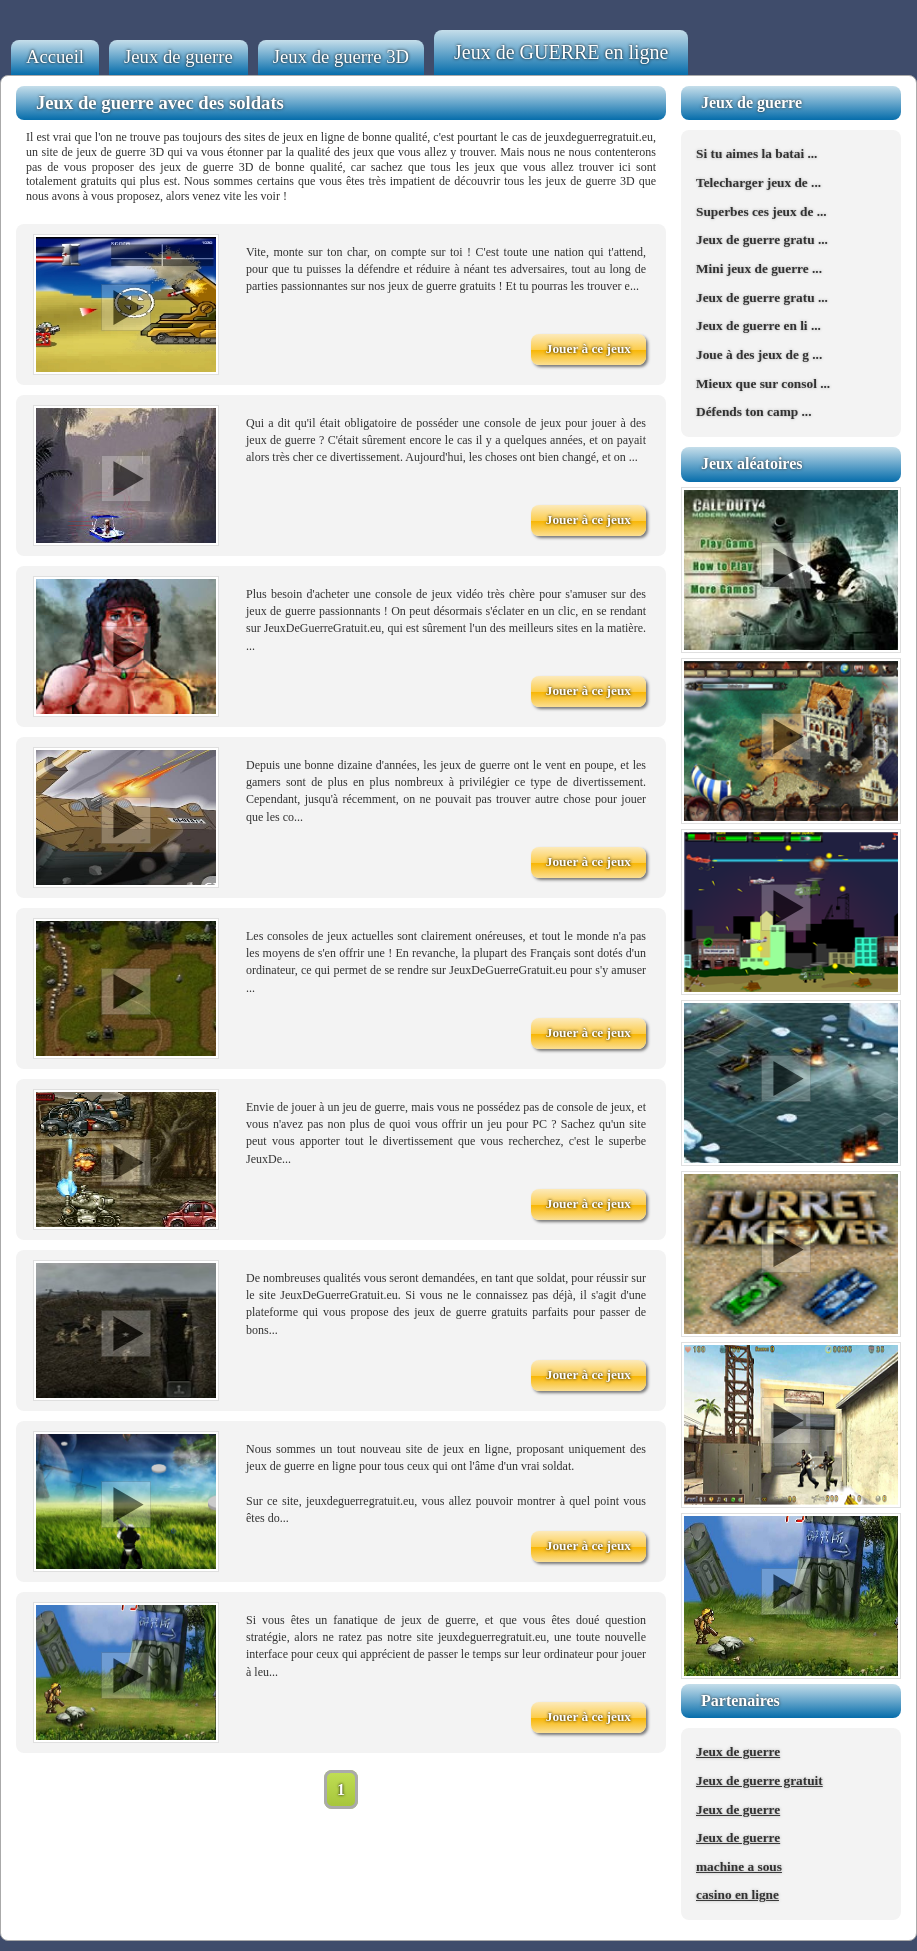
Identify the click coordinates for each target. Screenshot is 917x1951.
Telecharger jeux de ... (758, 182)
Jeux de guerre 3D (341, 56)
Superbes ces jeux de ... (761, 211)
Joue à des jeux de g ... (759, 354)
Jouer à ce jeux (588, 348)
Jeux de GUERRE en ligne (561, 52)
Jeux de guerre (178, 56)
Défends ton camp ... (754, 411)
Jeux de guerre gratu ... (762, 239)
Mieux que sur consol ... (763, 383)
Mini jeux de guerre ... (759, 268)
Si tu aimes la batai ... (756, 153)
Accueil (55, 56)
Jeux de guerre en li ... (758, 325)
